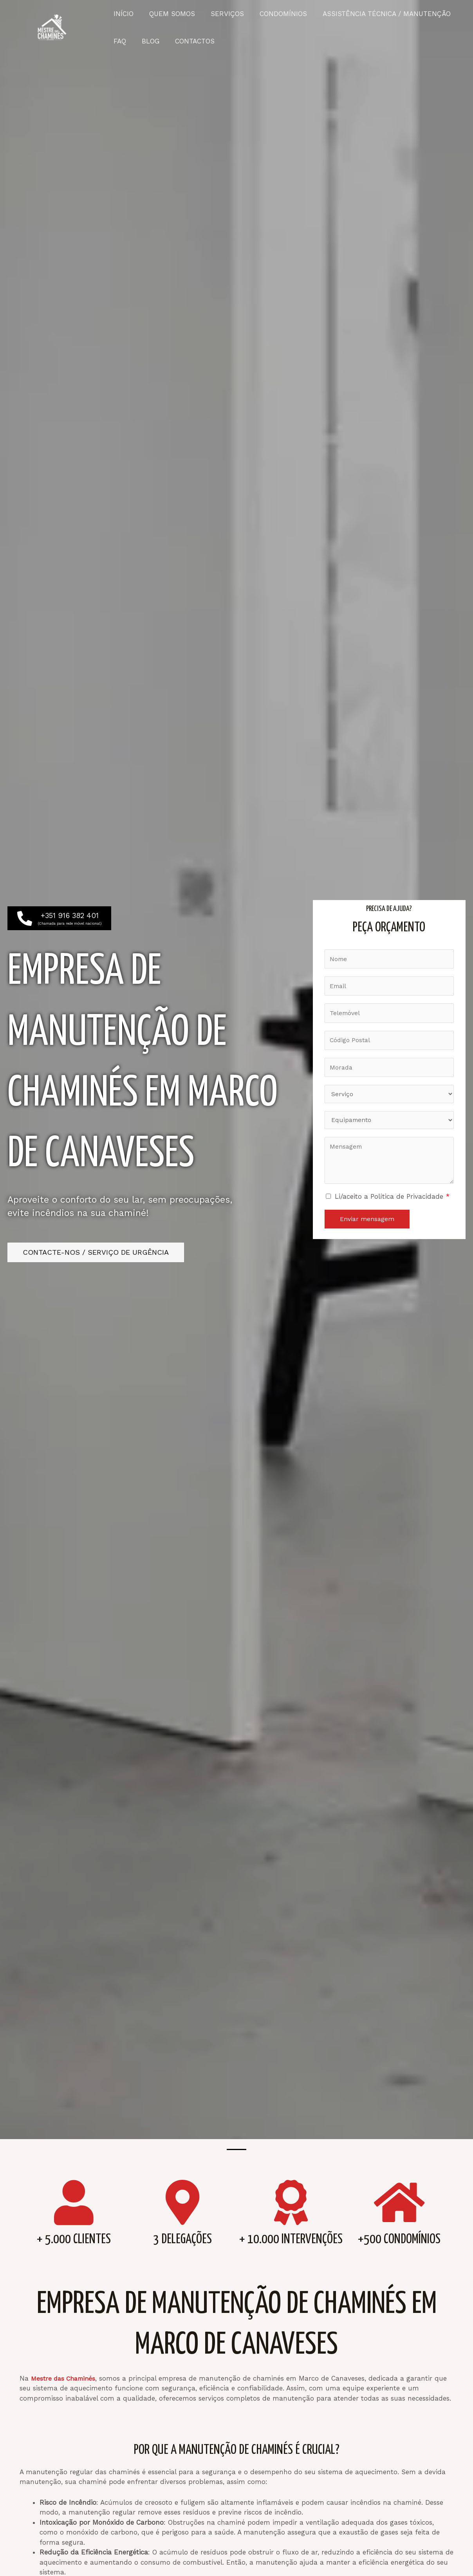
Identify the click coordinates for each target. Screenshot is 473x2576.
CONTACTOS (189, 41)
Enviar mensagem (367, 1223)
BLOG (147, 41)
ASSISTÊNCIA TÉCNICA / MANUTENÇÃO (376, 14)
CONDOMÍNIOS (275, 14)
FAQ (118, 41)
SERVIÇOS (221, 14)
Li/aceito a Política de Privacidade (392, 1201)
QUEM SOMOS (168, 14)
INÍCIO (122, 14)
